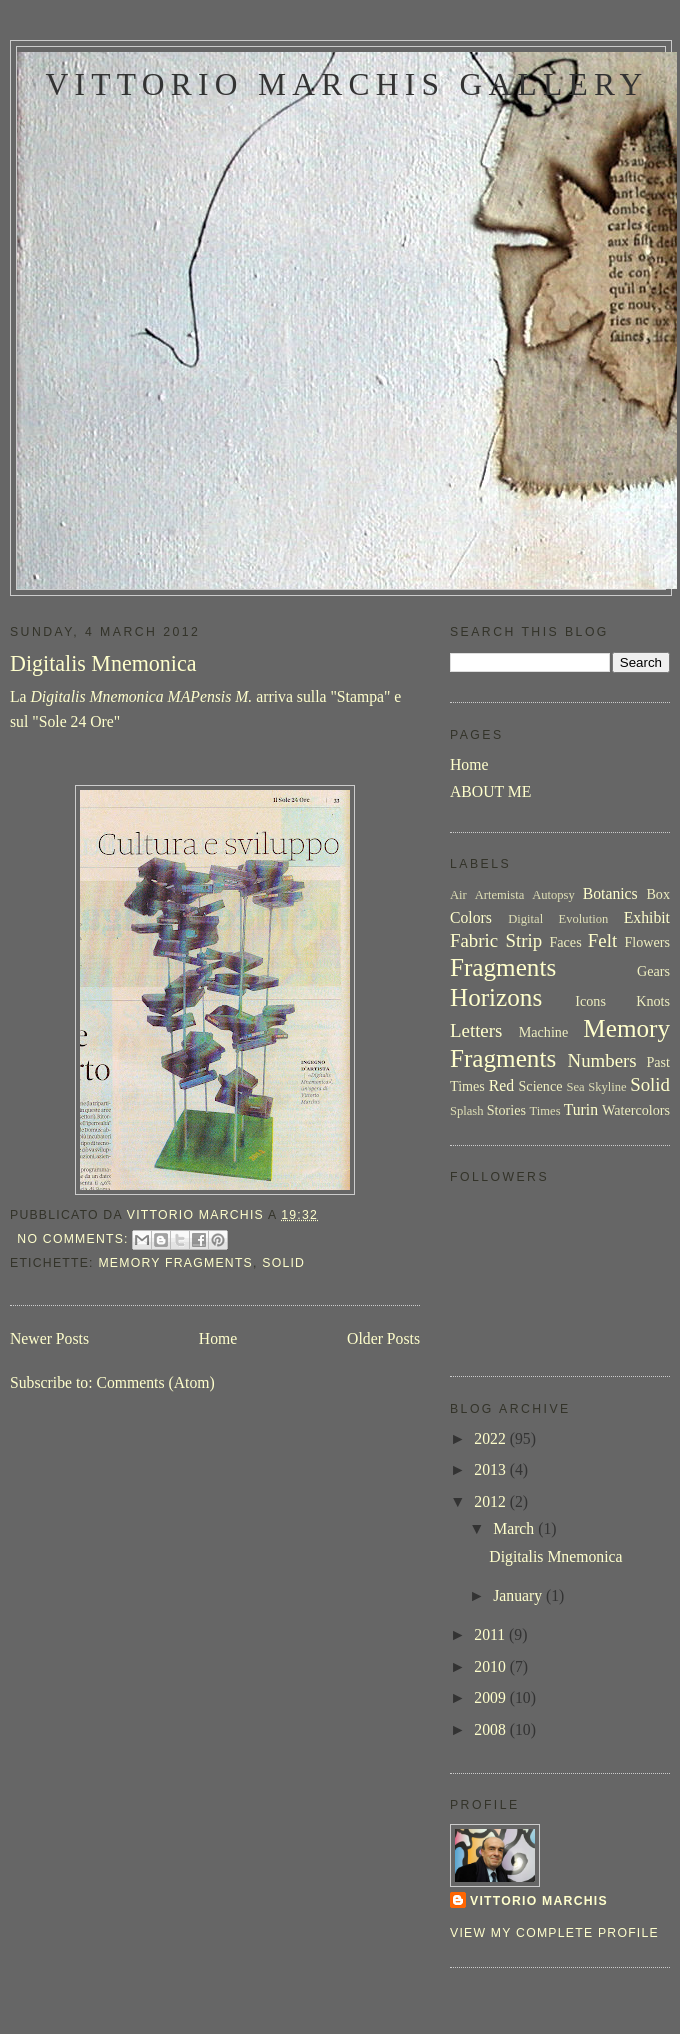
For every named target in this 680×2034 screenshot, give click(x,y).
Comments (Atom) (155, 1382)
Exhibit (647, 917)
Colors (471, 917)
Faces (565, 942)
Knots (653, 1001)
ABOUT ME (490, 791)
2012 (491, 1501)
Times (545, 1111)
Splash (467, 1111)
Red (501, 1085)
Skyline (607, 1087)
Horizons (496, 997)
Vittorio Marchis (539, 1901)
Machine (543, 1032)
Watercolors (636, 1110)
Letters (476, 1030)
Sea (575, 1087)
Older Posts (383, 1338)
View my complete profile (554, 1933)
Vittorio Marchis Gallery (346, 84)
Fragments (503, 967)
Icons (590, 1001)
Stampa (360, 696)
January (519, 1595)
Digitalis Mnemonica (103, 663)
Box (658, 894)
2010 (491, 1666)
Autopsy (553, 895)
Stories (506, 1110)
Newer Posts (49, 1338)
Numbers (602, 1060)
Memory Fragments (175, 1263)
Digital (525, 919)
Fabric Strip (496, 940)
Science (540, 1086)
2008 (491, 1729)
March (515, 1528)
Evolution (584, 919)
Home (218, 1338)
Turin (581, 1109)
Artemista (500, 895)
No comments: (75, 1239)
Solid (283, 1263)
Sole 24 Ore (76, 721)
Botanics (610, 893)
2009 (491, 1697)
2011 (491, 1634)
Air (458, 895)
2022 (491, 1438)
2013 (491, 1469)
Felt (602, 940)
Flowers (647, 942)
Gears (653, 971)
